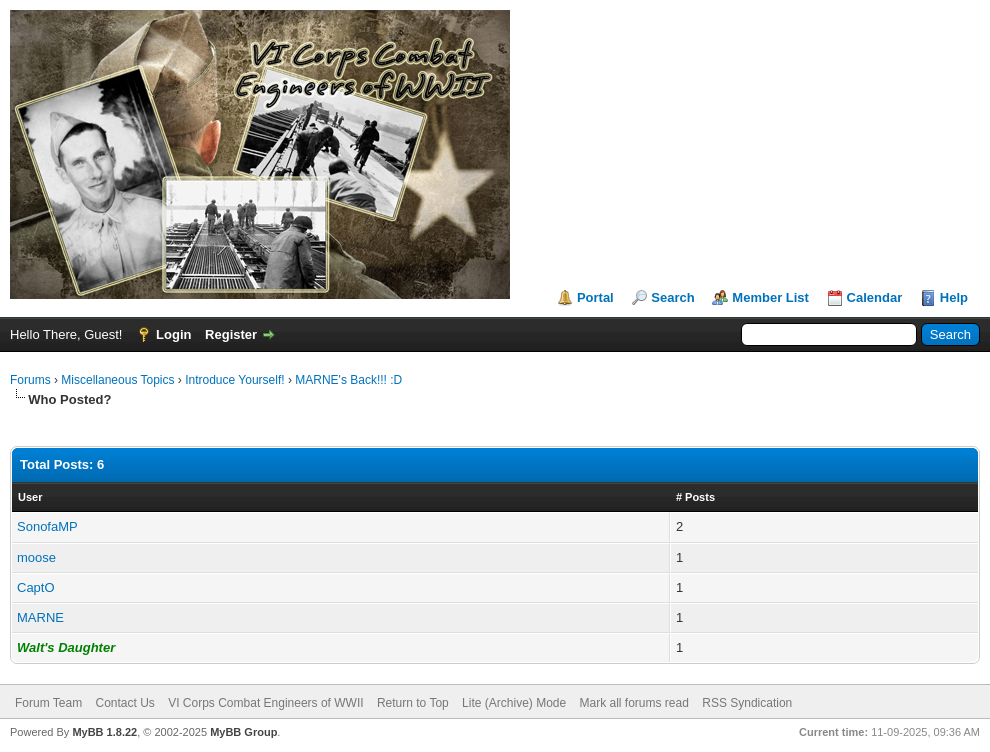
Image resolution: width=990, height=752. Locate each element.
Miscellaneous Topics (117, 380)
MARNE (40, 617)
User (30, 497)
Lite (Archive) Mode (514, 703)
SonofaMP (47, 526)
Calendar (875, 297)
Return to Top (413, 703)
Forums (30, 380)
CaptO (36, 587)
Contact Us (124, 703)
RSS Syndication (747, 703)
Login (173, 334)
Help (954, 297)
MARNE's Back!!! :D (348, 380)
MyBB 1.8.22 (104, 732)
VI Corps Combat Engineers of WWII (265, 703)
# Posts (695, 497)
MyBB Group (243, 732)
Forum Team (48, 703)
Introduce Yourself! (234, 380)
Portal (595, 297)
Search (672, 297)
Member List (770, 297)
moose (36, 557)
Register (231, 334)
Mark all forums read (634, 703)
